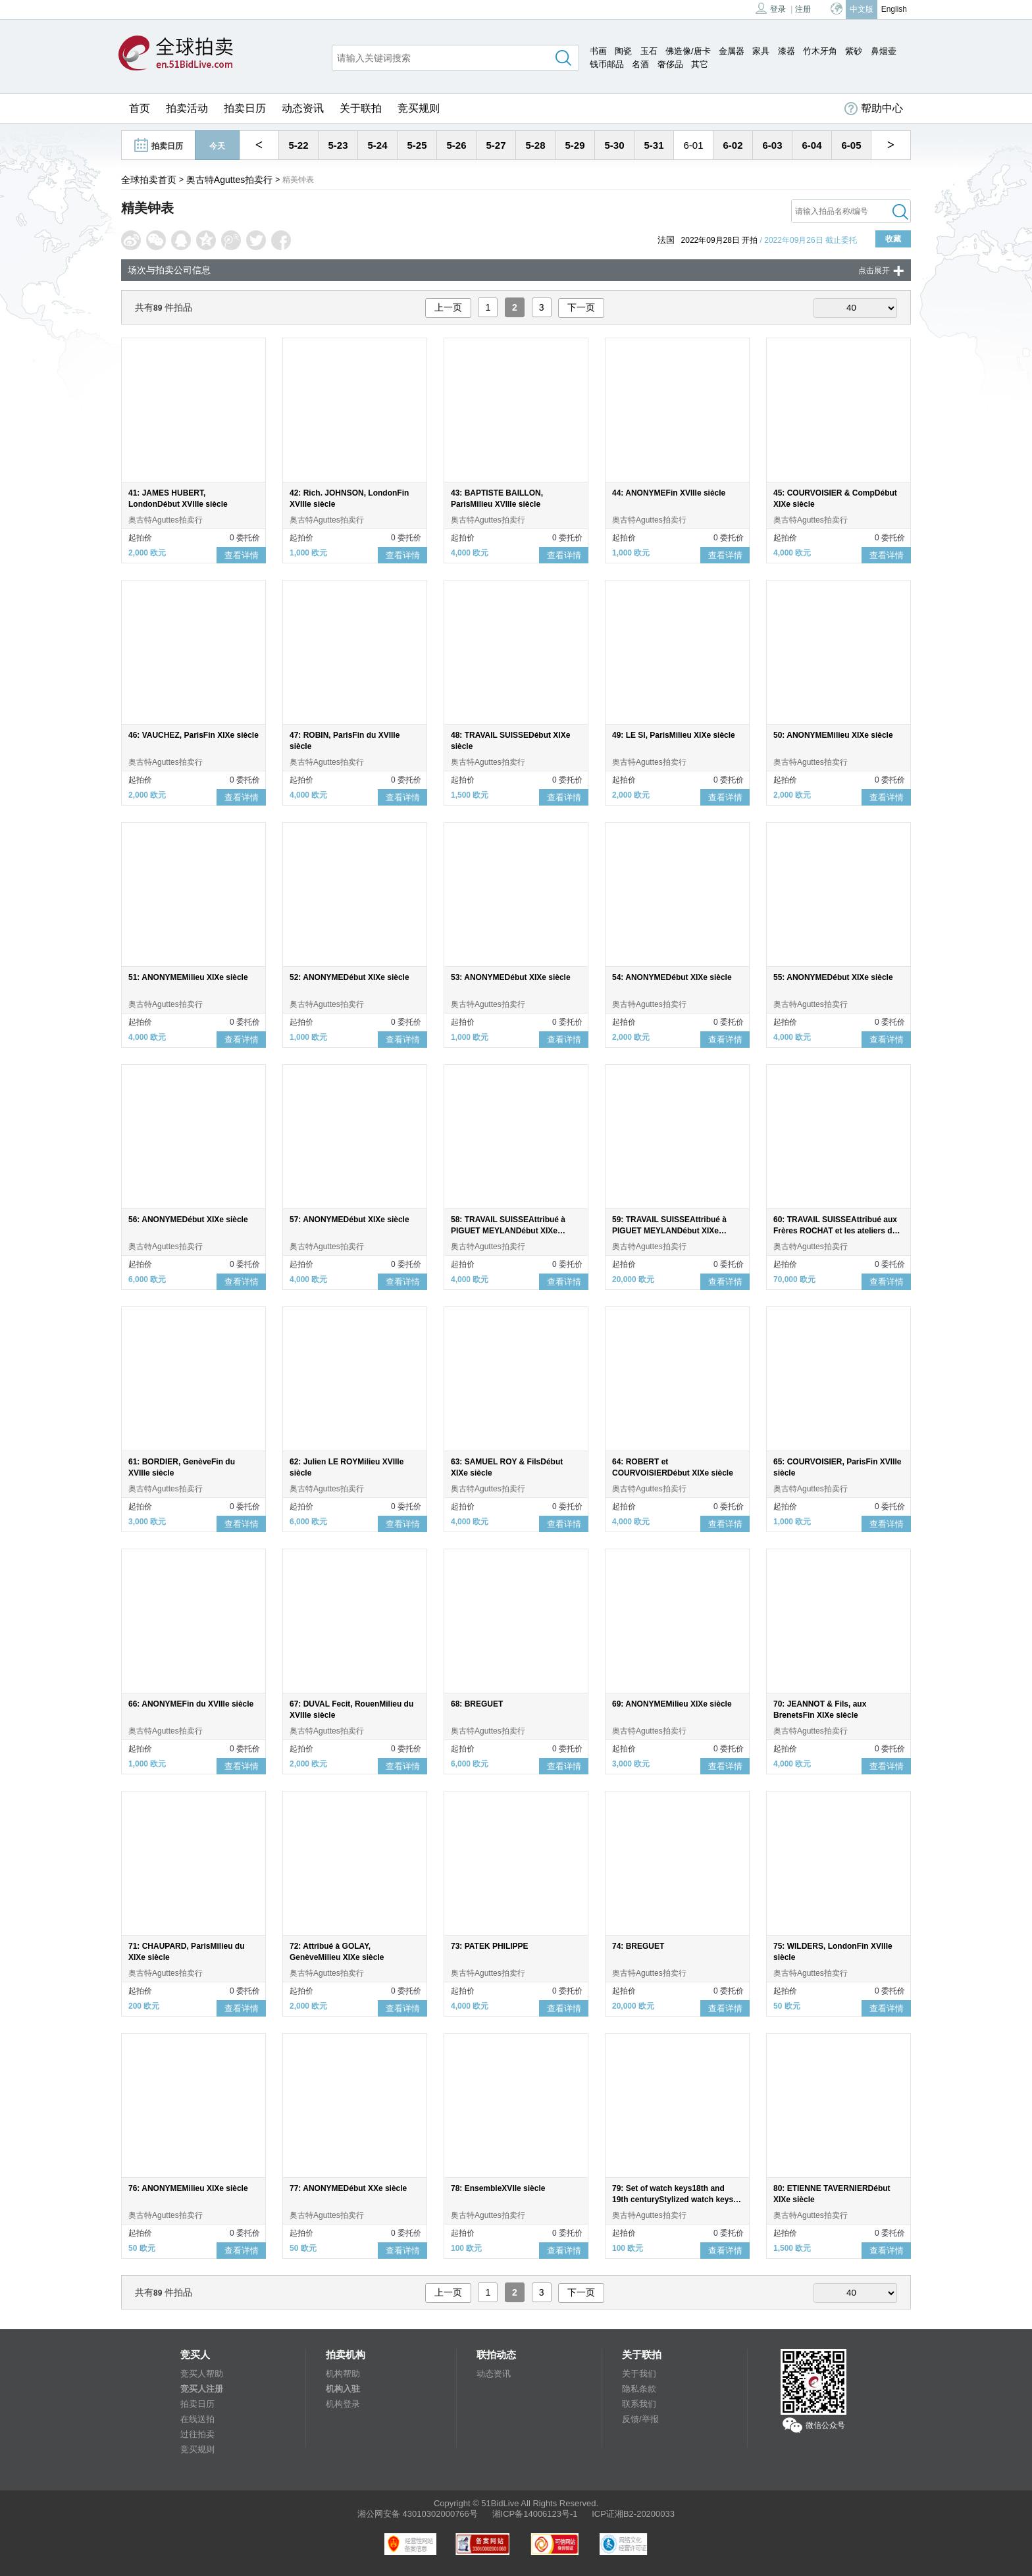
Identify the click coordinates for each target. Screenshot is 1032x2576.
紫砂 (853, 51)
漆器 (786, 51)
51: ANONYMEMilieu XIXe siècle (188, 977)
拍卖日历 (245, 108)
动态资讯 (303, 108)
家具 (760, 51)
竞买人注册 (201, 2389)
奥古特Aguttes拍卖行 (229, 179)
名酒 (640, 64)
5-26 (456, 145)
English (894, 9)
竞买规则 (419, 108)
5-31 (653, 145)
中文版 (861, 9)
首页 (139, 108)
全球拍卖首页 (148, 179)
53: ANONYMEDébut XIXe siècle (511, 977)
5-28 (535, 145)
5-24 (377, 145)
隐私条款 (639, 2389)
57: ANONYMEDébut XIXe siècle (349, 1219)
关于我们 (639, 2374)
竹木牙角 (820, 51)
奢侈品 (670, 64)
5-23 (338, 145)
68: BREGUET (477, 1704)
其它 (699, 64)
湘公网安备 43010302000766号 (417, 2514)
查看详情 (241, 555)
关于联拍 (361, 108)
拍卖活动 (187, 108)
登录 (771, 8)
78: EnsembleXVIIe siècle (498, 2188)
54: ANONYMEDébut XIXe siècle (672, 977)
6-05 (851, 145)
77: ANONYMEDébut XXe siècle (348, 2188)
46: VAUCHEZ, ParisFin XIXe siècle (193, 735)
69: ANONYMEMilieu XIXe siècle (672, 1704)
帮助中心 (873, 108)
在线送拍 (197, 2419)
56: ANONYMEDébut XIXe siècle (188, 1219)
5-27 (495, 145)
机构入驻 (343, 2389)
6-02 (732, 145)
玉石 (649, 51)
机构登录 (343, 2404)
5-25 (416, 145)
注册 (803, 9)
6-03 (772, 145)
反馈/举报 (640, 2419)
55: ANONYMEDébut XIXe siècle (833, 977)
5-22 (298, 145)
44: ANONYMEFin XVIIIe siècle (668, 493)
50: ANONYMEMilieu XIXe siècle (833, 735)
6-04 (811, 145)
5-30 (614, 145)
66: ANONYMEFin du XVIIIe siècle (190, 1704)
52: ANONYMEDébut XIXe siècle (349, 977)
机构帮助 (343, 2374)
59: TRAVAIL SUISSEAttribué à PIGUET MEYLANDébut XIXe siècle (669, 1231)
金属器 (731, 51)
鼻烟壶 (883, 51)
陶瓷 (623, 51)
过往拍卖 (197, 2434)
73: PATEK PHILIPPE (490, 1946)
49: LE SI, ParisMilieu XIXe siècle (673, 735)
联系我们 (639, 2404)
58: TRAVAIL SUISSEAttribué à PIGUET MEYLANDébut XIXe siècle (508, 1231)
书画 (598, 51)
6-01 (693, 145)
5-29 (574, 145)
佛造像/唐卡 (688, 51)
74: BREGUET (638, 1946)
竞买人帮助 (201, 2374)
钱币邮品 (607, 64)
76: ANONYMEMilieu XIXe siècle (188, 2188)
